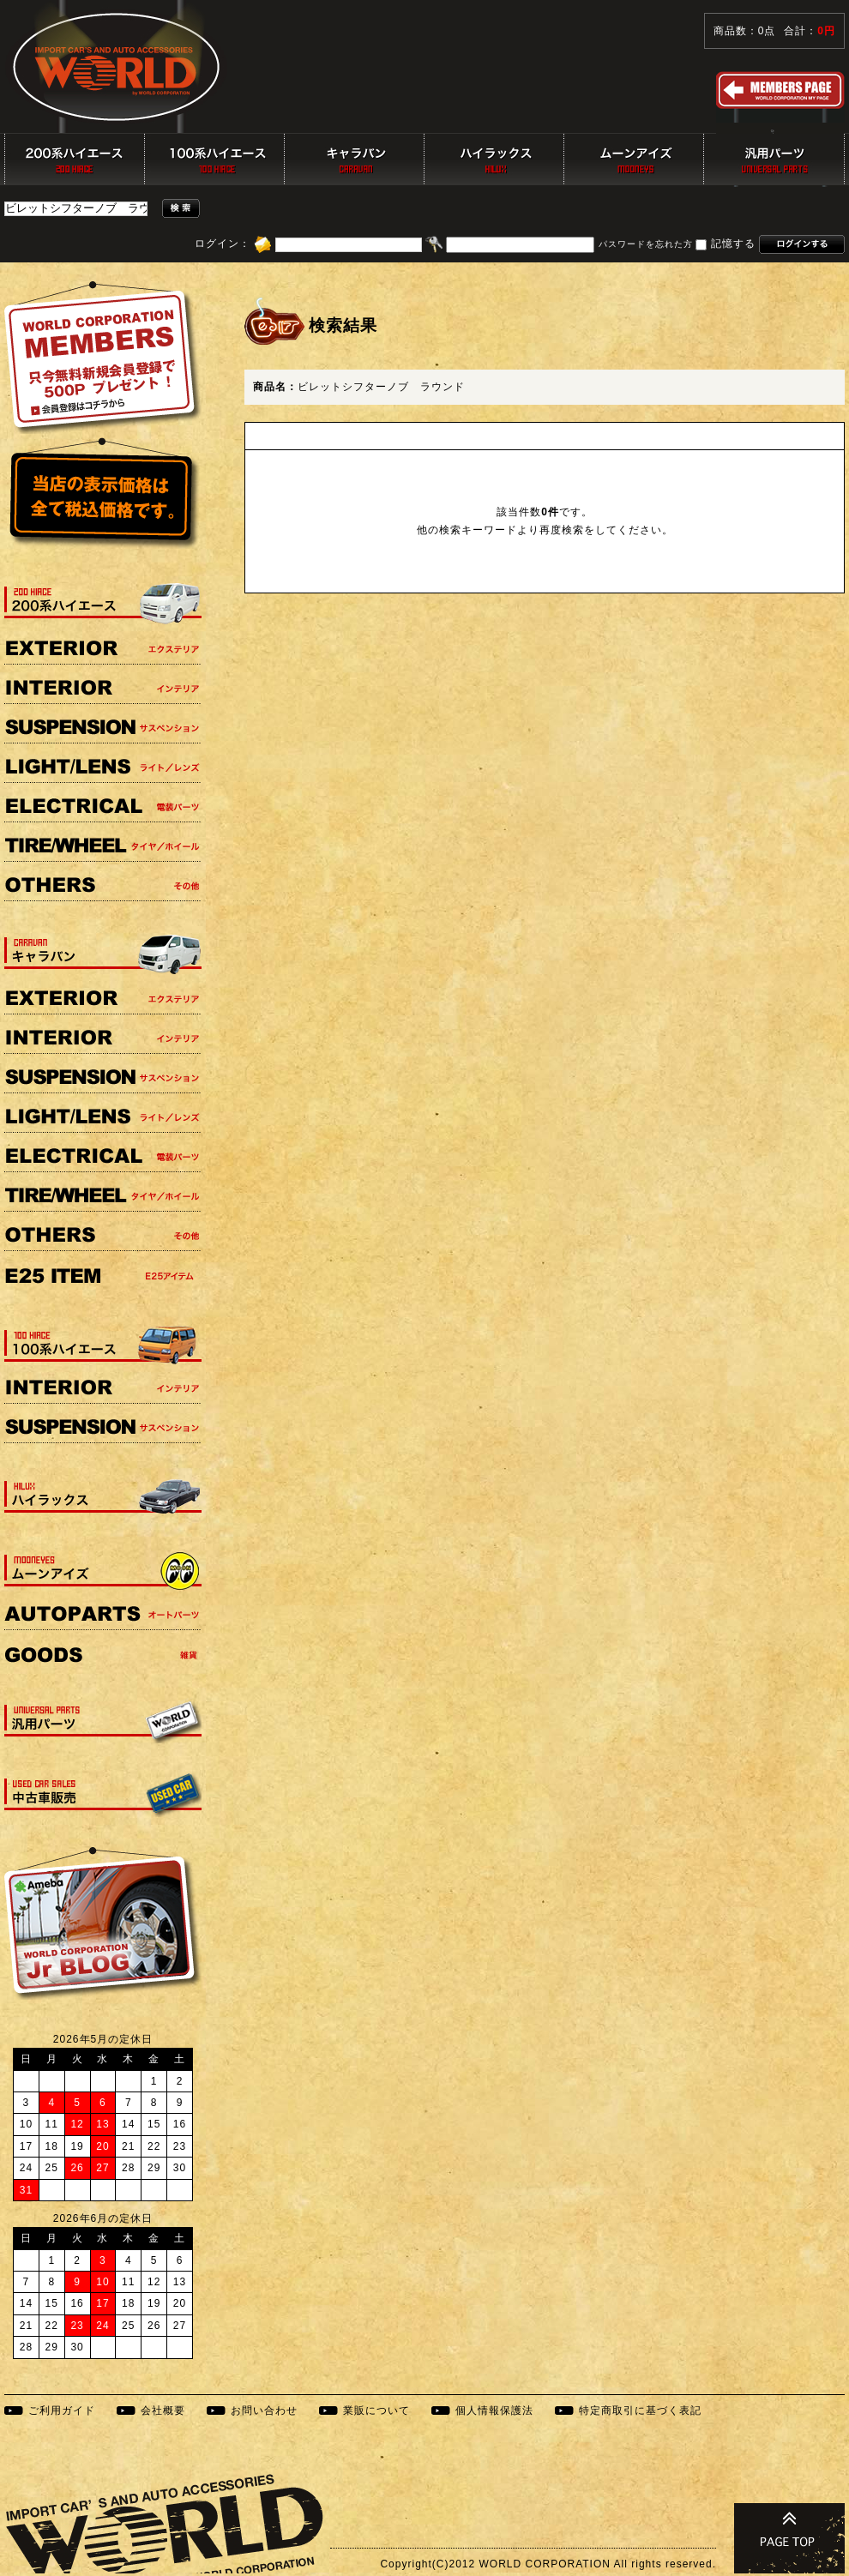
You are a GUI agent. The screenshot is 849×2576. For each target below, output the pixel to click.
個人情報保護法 (494, 2410)
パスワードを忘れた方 (646, 245)
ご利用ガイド (61, 2410)
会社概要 (163, 2410)
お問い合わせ (264, 2410)
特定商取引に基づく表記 (640, 2410)
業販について (376, 2410)
